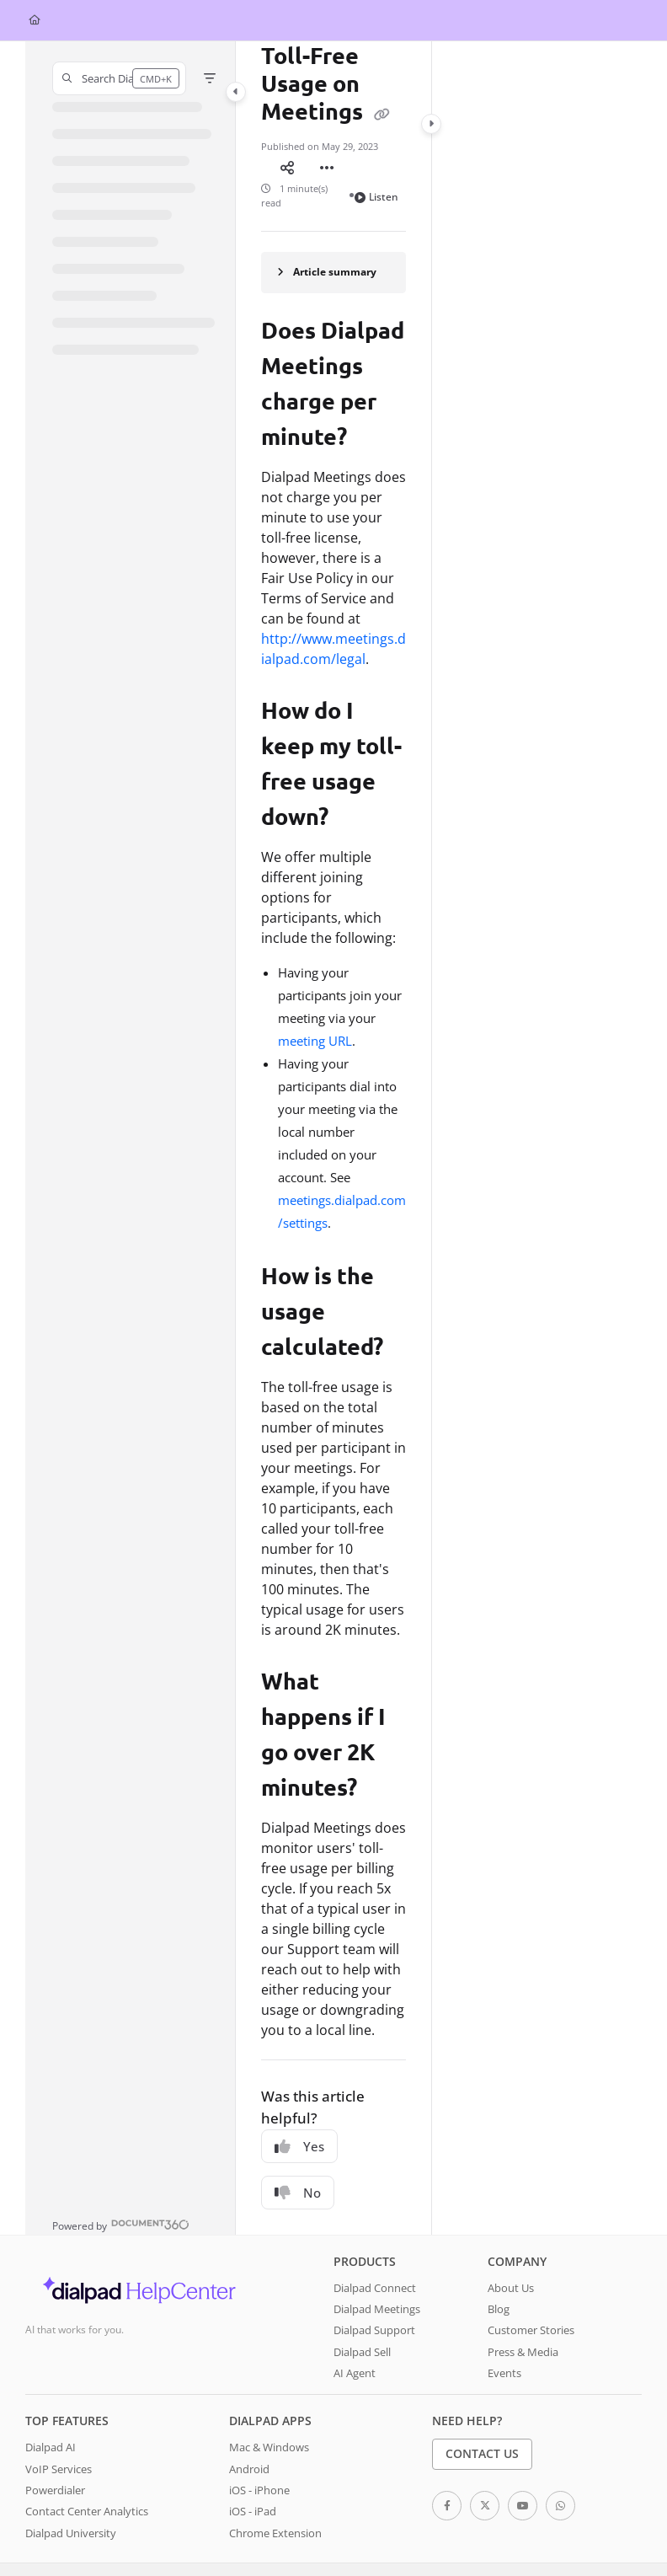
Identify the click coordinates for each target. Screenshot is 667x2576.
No (298, 2165)
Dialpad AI (50, 2420)
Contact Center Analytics (86, 2484)
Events (504, 2346)
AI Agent (355, 2346)
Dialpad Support (374, 2303)
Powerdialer (55, 2463)
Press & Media (523, 2324)
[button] (119, 78)
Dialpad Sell (362, 2324)
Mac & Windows (269, 2420)
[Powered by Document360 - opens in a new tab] (120, 2197)
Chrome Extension (275, 2506)
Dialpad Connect (375, 2260)
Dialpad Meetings (377, 2281)
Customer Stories (531, 2303)
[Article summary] (333, 245)
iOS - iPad (252, 2484)
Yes (299, 2119)
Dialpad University (70, 2506)
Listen (376, 170)
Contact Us (482, 2426)
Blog (499, 2281)
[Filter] (210, 78)
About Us (511, 2260)
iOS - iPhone (259, 2463)
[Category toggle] (236, 92)
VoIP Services (58, 2442)
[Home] (34, 21)
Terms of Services (63, 2556)
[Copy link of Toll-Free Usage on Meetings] (381, 112)
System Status (147, 2556)
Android (249, 2442)
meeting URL (315, 1013)
